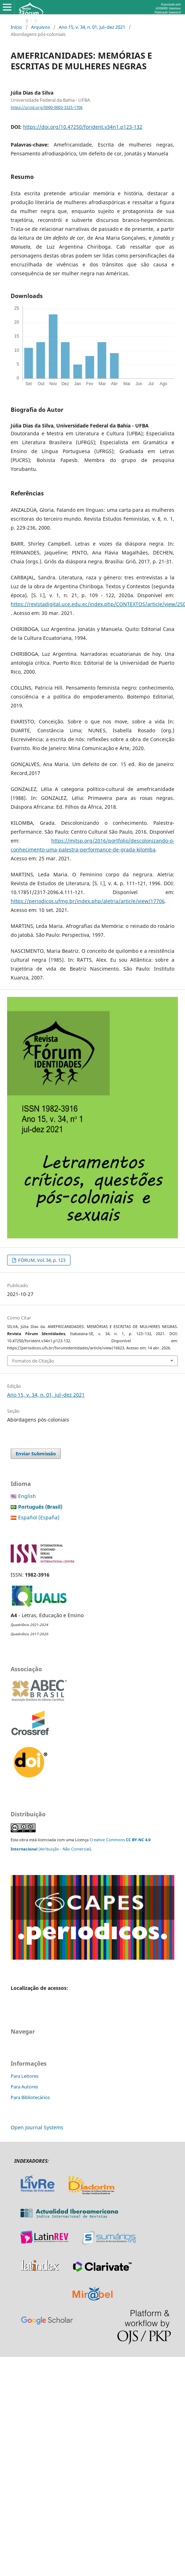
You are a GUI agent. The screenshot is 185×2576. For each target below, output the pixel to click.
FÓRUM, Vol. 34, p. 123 (41, 1260)
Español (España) (38, 1517)
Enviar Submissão (36, 1453)
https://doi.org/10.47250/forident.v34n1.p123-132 (82, 126)
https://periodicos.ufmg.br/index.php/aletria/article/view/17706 (88, 901)
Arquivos (40, 27)
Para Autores (24, 2086)
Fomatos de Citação (33, 1361)
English (27, 1496)
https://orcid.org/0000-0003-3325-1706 (47, 107)
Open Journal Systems (37, 2127)
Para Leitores (24, 2076)
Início (16, 27)
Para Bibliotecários (30, 2097)
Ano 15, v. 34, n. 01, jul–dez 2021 (92, 27)
